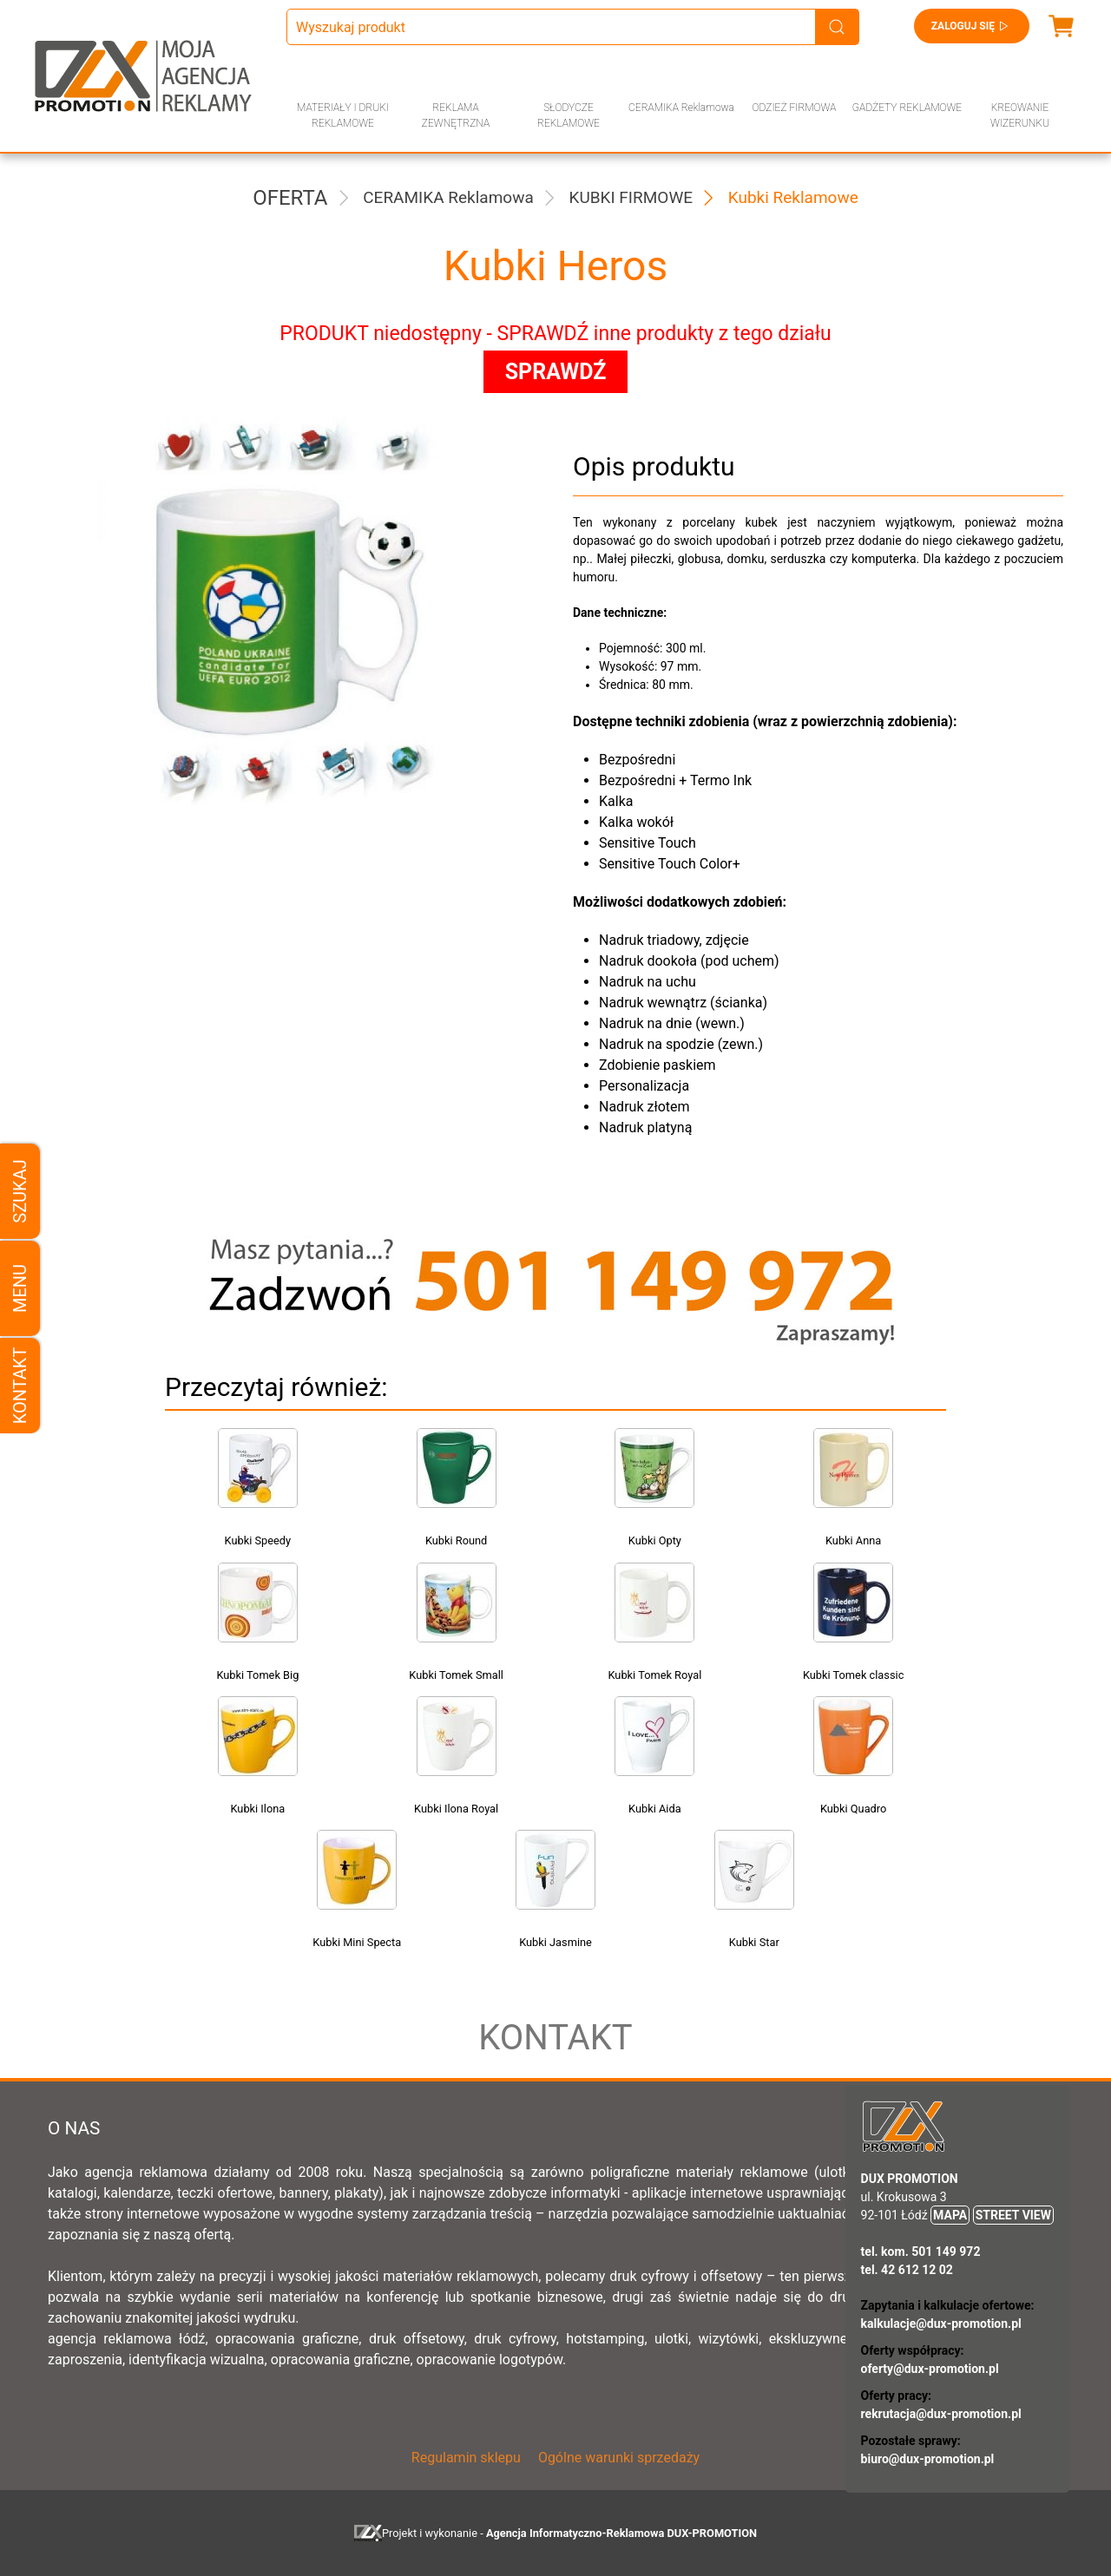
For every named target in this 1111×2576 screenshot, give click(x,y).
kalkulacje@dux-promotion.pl (941, 2323)
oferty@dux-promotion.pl (930, 2369)
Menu (20, 1287)
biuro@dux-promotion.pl (928, 2459)
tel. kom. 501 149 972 (921, 2251)
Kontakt (20, 1385)
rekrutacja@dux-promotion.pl (941, 2414)
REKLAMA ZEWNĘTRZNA (456, 115)
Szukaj (20, 1190)
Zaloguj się (971, 26)
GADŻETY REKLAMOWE (907, 108)
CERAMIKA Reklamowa (681, 108)
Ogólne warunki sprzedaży (619, 2457)
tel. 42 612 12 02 (907, 2270)
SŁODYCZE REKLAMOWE (568, 115)
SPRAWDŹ (556, 371)
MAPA (950, 2215)
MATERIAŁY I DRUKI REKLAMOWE (343, 115)
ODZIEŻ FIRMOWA (795, 108)
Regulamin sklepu (466, 2457)
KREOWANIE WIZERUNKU (1019, 115)
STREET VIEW (1013, 2215)
